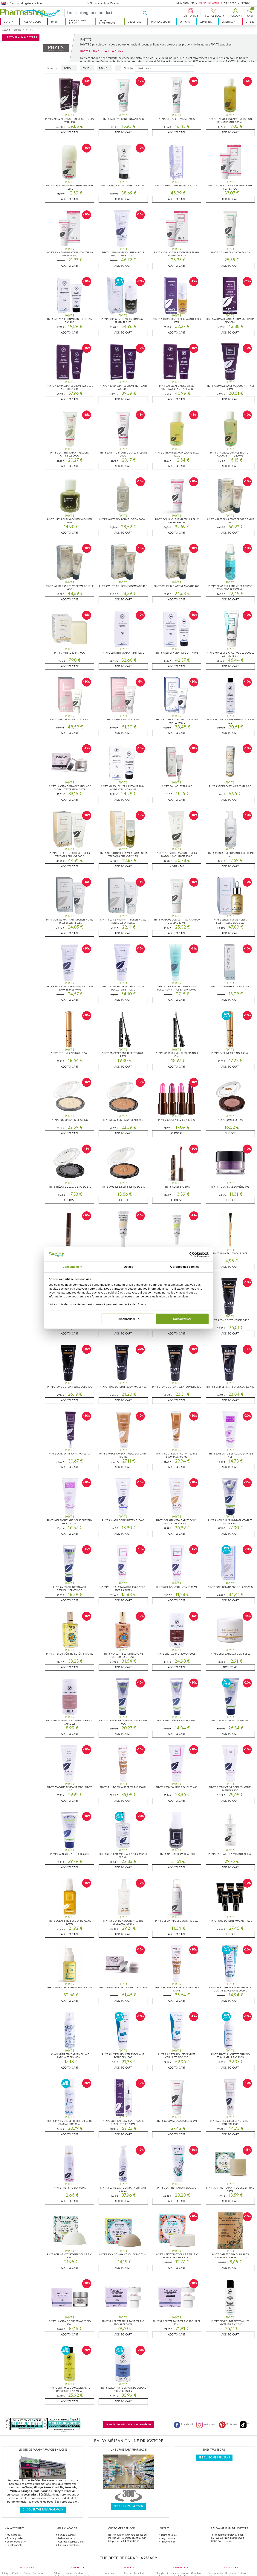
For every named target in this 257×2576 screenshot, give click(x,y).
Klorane (127, 2573)
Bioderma (80, 2573)
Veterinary (229, 21)
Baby (54, 21)
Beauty (8, 21)
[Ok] (146, 13)
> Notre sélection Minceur (103, 3)
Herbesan (230, 2573)
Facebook (183, 2424)
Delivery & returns (67, 2538)
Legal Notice (168, 2538)
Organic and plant (77, 22)
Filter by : (52, 68)
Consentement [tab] (72, 1266)
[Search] (103, 13)
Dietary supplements (107, 22)
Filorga (6, 2573)
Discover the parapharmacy (43, 2509)
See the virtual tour (128, 2506)
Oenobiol (196, 2573)
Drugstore (134, 21)
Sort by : (129, 68)
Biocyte (160, 2573)
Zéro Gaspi (230, 3)
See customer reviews (214, 2457)
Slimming (206, 21)
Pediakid (139, 2573)
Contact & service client (71, 2541)
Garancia (38, 2573)
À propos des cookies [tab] (184, 1266)
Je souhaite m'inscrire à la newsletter (128, 2424)
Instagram (206, 2424)
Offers (250, 21)
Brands (245, 3)
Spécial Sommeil (209, 3)
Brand (103, 68)
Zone (86, 68)
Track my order (15, 2538)
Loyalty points (14, 2545)
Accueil (6, 29)
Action (68, 68)
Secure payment (67, 2535)
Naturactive (244, 2573)
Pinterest (228, 2424)
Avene (27, 2573)
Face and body (32, 21)
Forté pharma (215, 2573)
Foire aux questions (68, 2545)
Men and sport (160, 21)
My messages (14, 2535)
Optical (185, 21)
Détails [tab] (128, 1266)
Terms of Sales (169, 2535)
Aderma (58, 2573)
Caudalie (17, 2573)
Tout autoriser (182, 1318)
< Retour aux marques (21, 37)
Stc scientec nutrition (177, 2573)
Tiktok (247, 2424)
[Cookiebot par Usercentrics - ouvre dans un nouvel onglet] (192, 1254)
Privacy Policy (168, 2541)
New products (185, 3)
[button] (235, 13)
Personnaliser (128, 1318)
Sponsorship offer (17, 2541)
